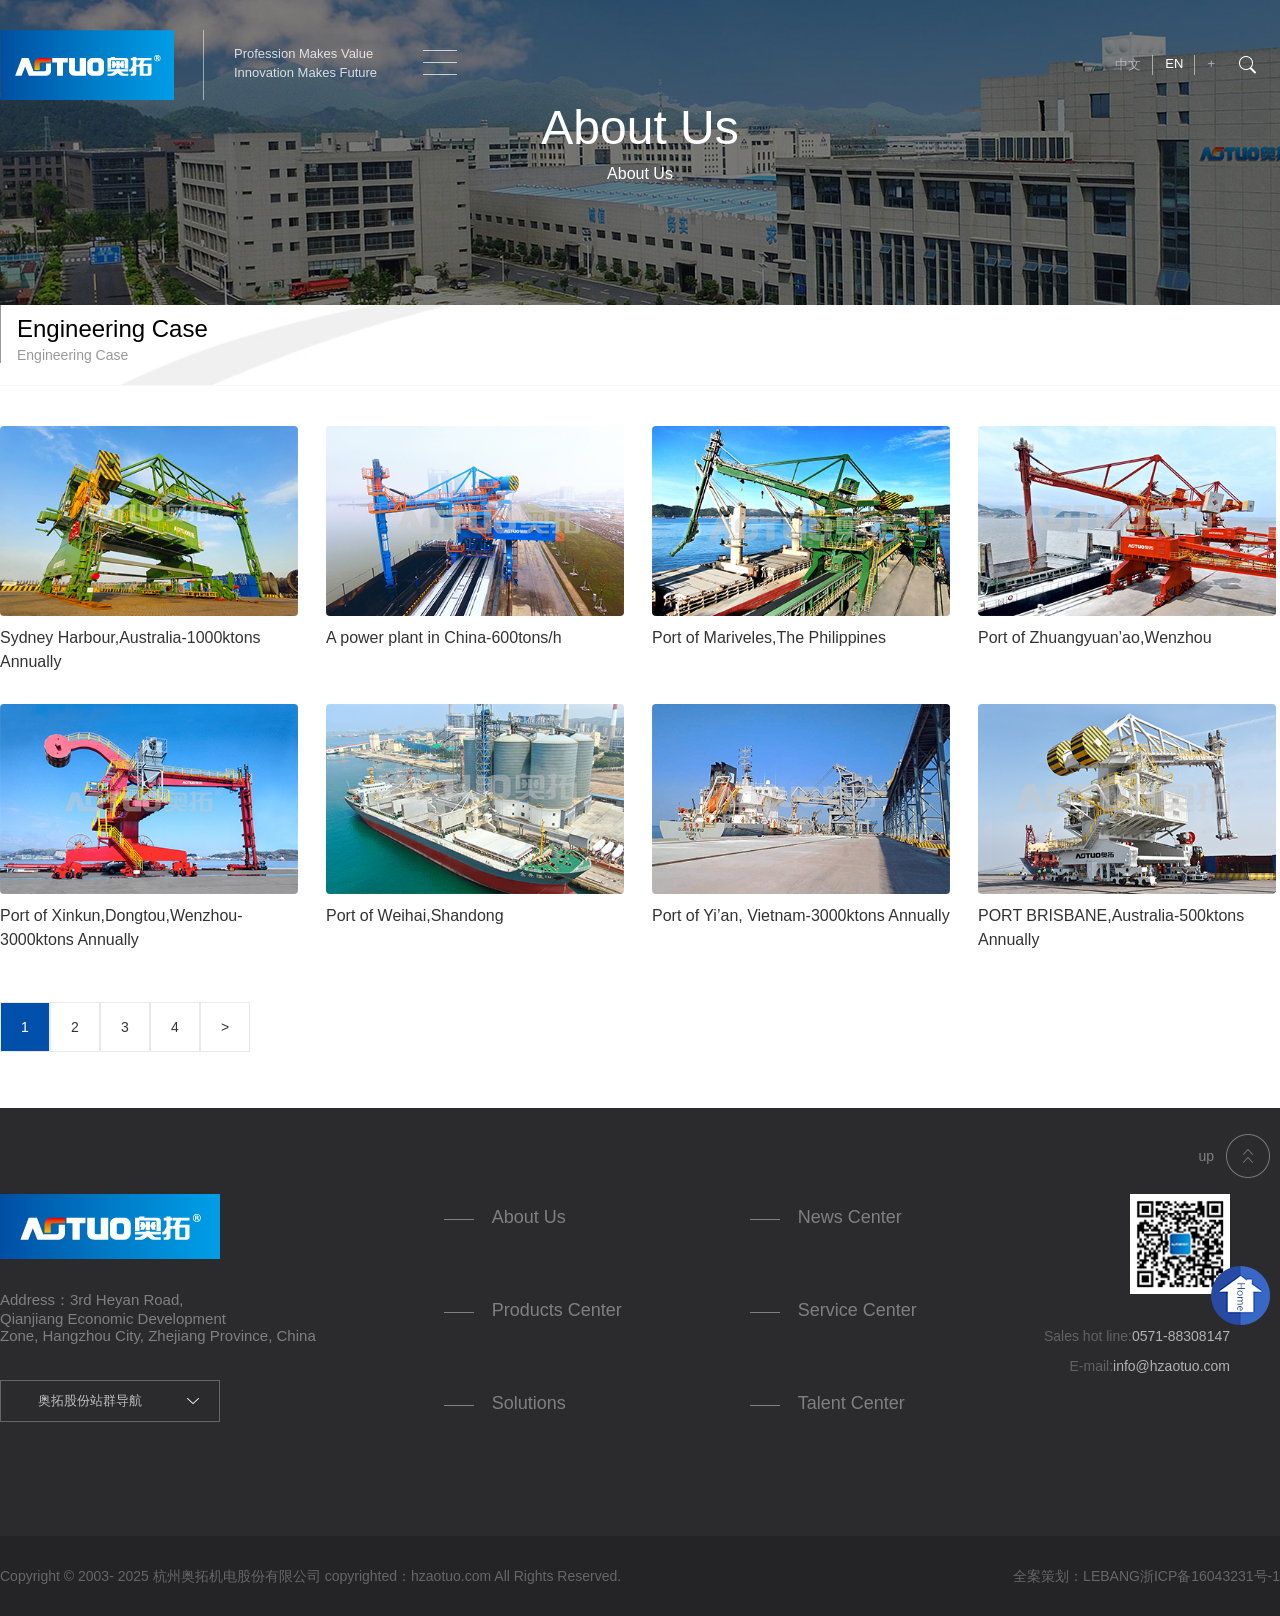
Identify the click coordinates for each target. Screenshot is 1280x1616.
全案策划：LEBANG (1076, 1576)
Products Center (557, 1310)
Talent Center (851, 1403)
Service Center (857, 1310)
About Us (529, 1217)
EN (1174, 63)
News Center (850, 1217)
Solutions (529, 1403)
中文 (1128, 64)
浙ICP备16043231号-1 (1210, 1576)
